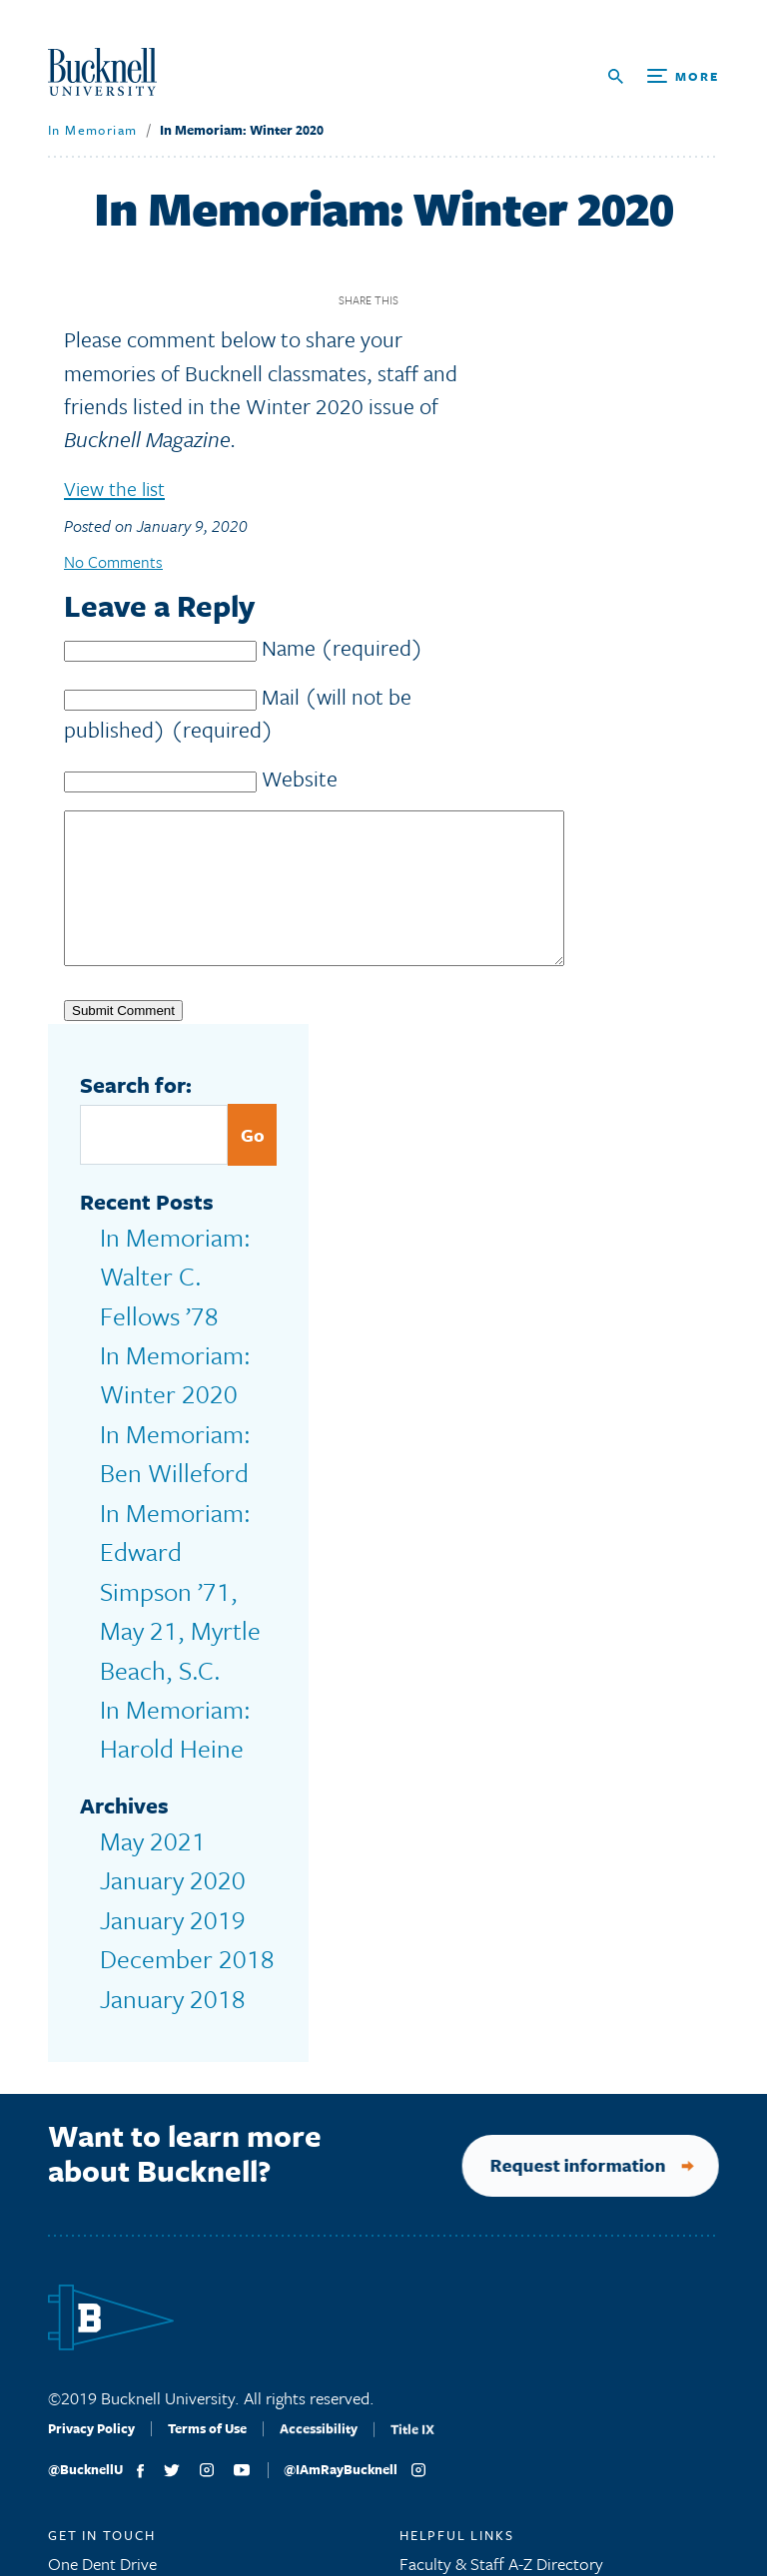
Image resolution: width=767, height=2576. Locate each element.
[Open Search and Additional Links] (663, 83)
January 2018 (147, 1723)
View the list (120, 501)
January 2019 (147, 1670)
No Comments (116, 575)
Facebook (420, 313)
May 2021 (135, 1617)
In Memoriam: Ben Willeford (165, 1393)
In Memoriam (85, 144)
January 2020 (147, 1644)
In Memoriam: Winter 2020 (227, 144)
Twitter (455, 313)
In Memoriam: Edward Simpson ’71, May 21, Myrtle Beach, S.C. (178, 1459)
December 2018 (156, 1697)
